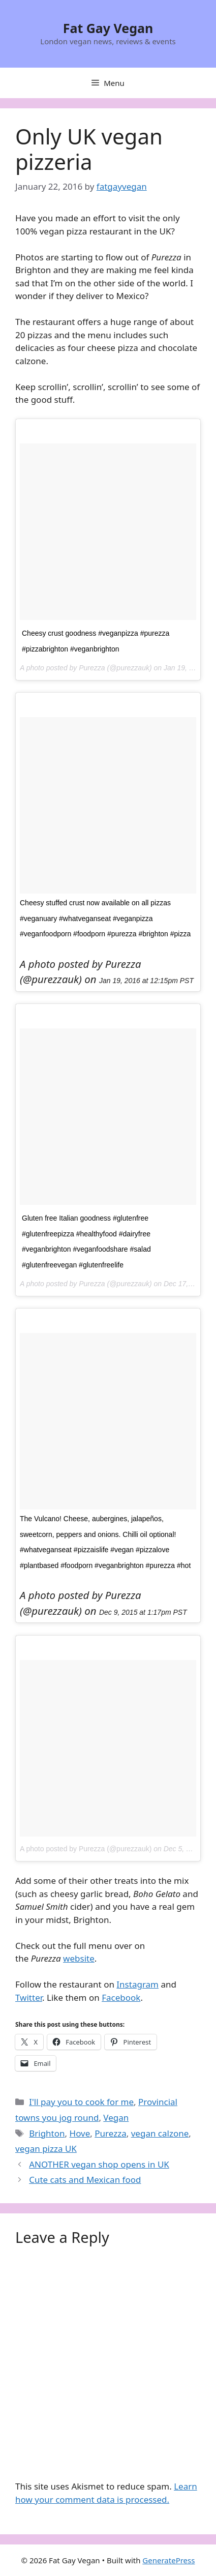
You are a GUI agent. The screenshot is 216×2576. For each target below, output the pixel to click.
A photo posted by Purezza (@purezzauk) (85, 1849)
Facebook (121, 1997)
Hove (80, 2133)
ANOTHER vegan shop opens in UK (99, 2164)
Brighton (47, 2133)
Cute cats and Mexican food (85, 2179)
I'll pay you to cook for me (81, 2102)
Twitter (28, 1997)
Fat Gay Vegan (108, 28)
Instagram (137, 1984)
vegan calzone (160, 2133)
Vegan (116, 2117)
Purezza (110, 2133)
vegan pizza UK (46, 2148)
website (79, 1958)
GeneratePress (168, 2560)
